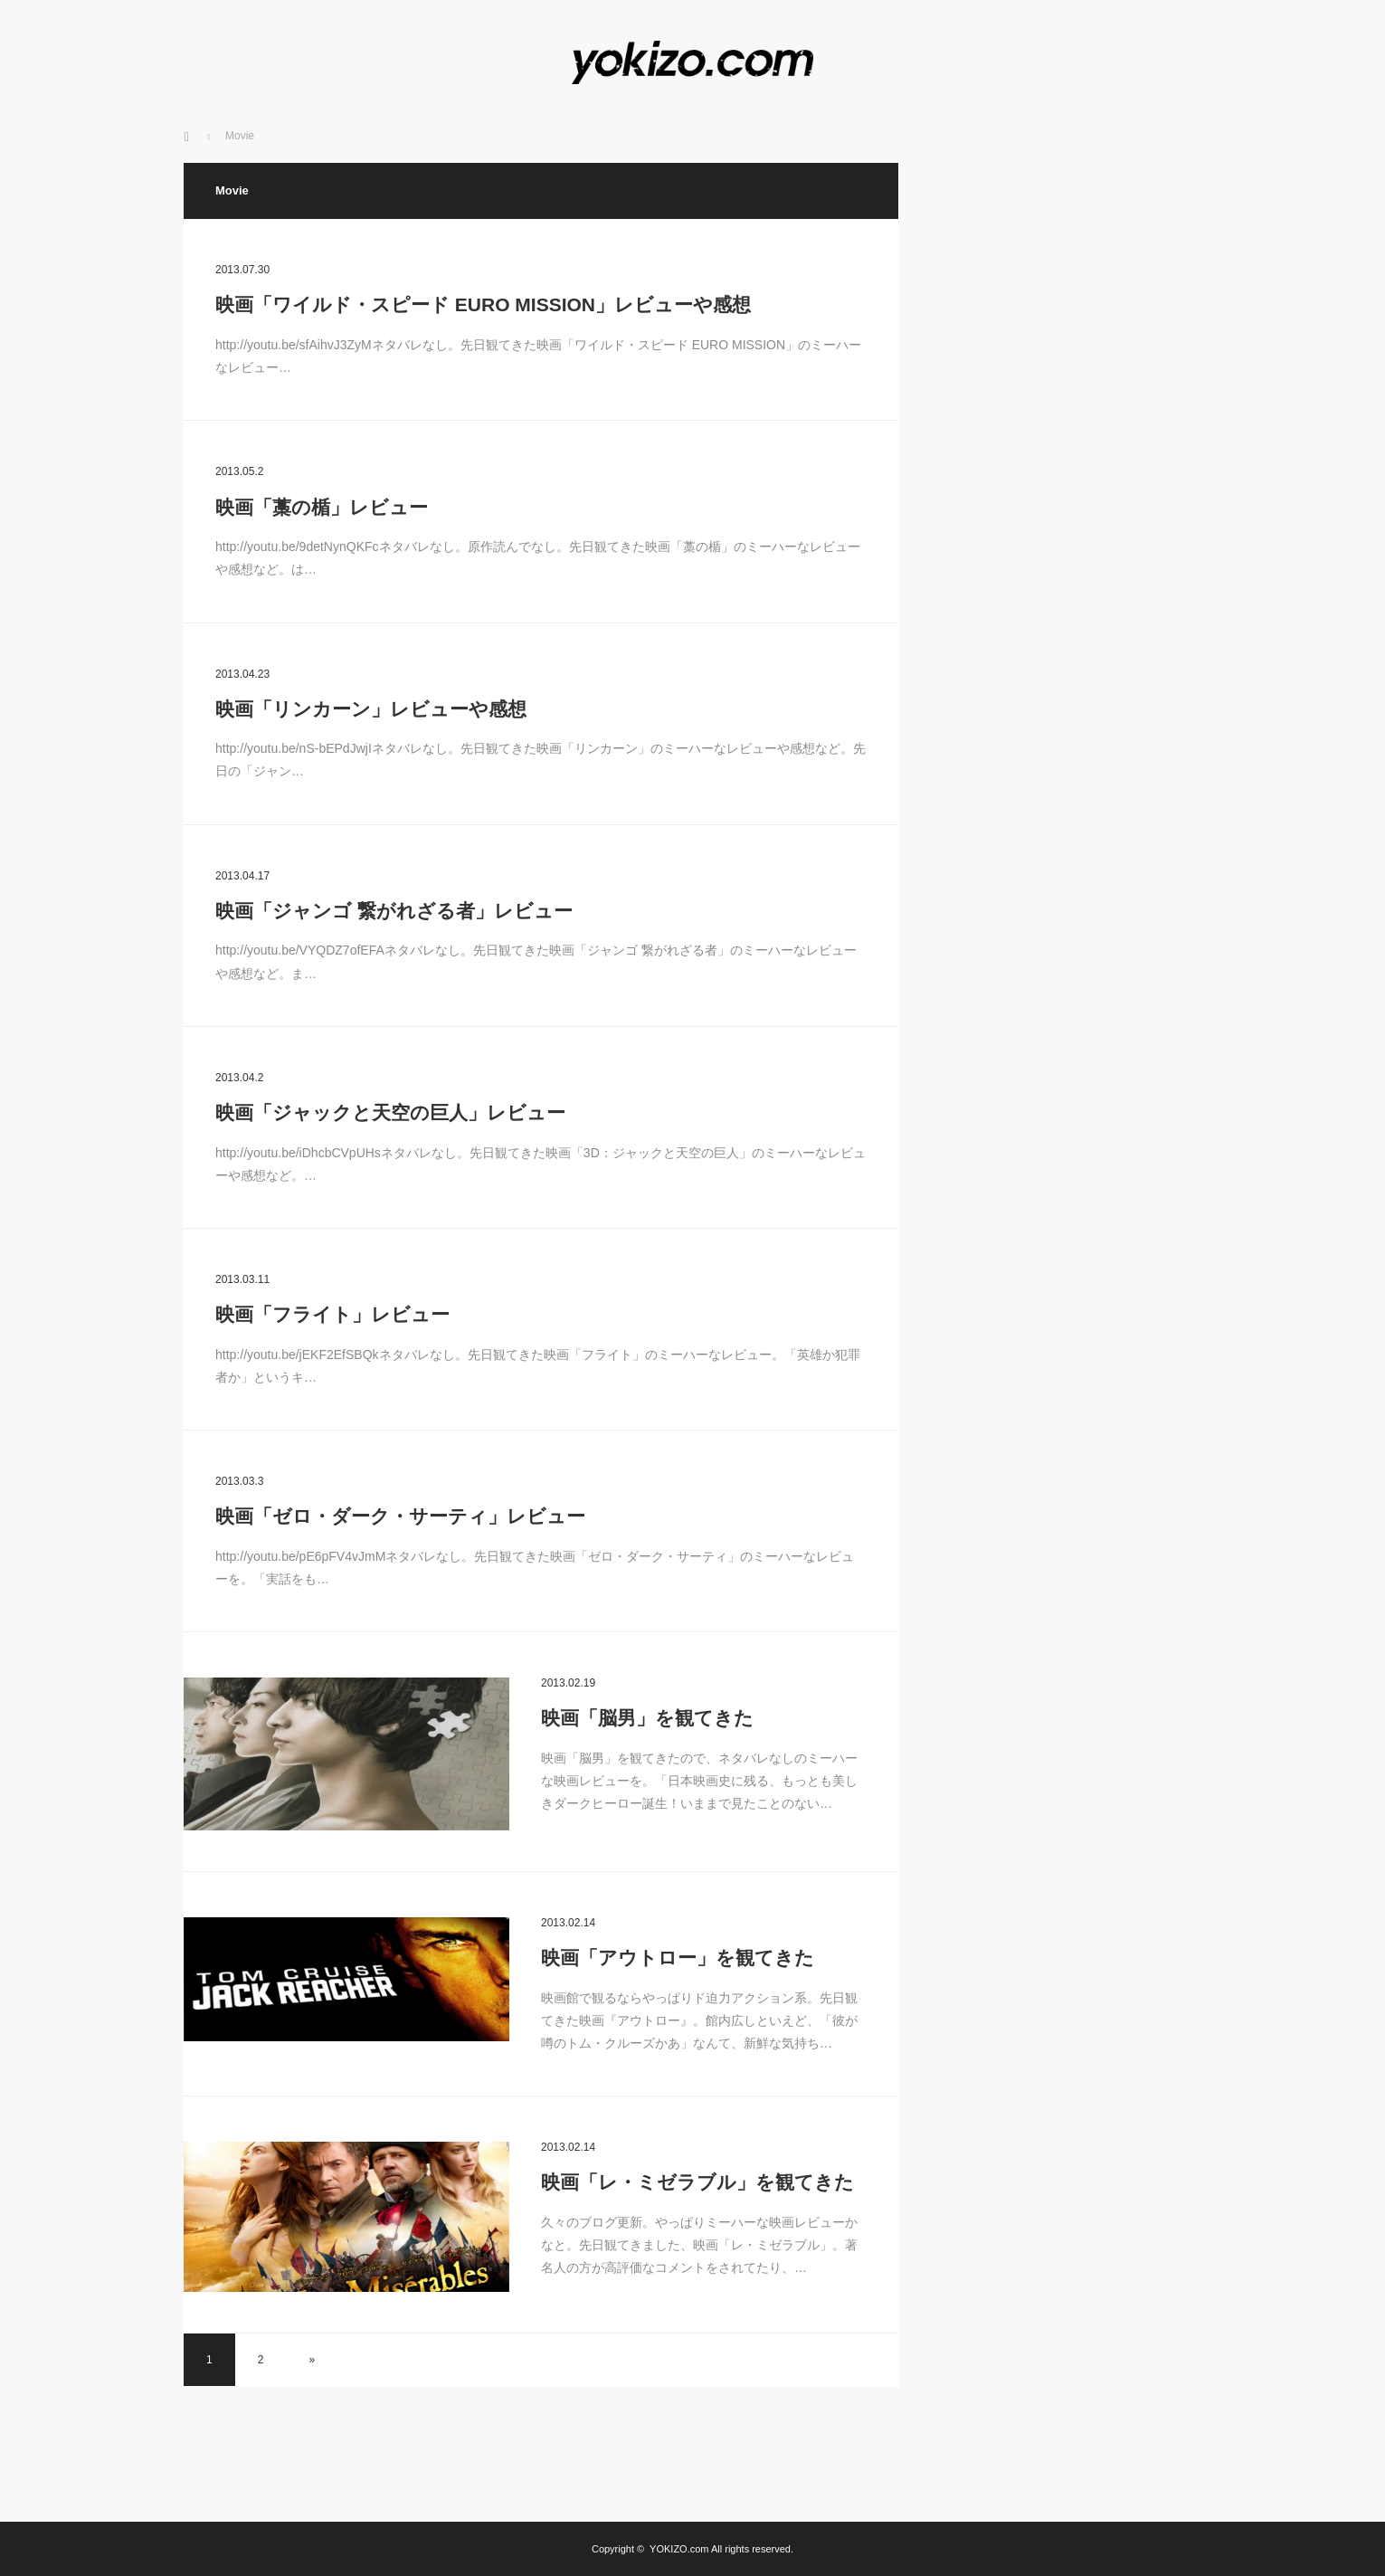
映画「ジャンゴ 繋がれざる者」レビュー (394, 910)
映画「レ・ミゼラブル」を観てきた (697, 2182)
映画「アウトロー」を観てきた (677, 1957)
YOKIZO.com (679, 2548)
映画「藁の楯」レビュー (321, 507)
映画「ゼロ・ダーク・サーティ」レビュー (400, 1516)
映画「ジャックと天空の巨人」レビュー (390, 1112)
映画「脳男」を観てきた (647, 1717)
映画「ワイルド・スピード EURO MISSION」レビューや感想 (483, 304)
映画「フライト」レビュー (332, 1314)
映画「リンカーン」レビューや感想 (370, 709)
